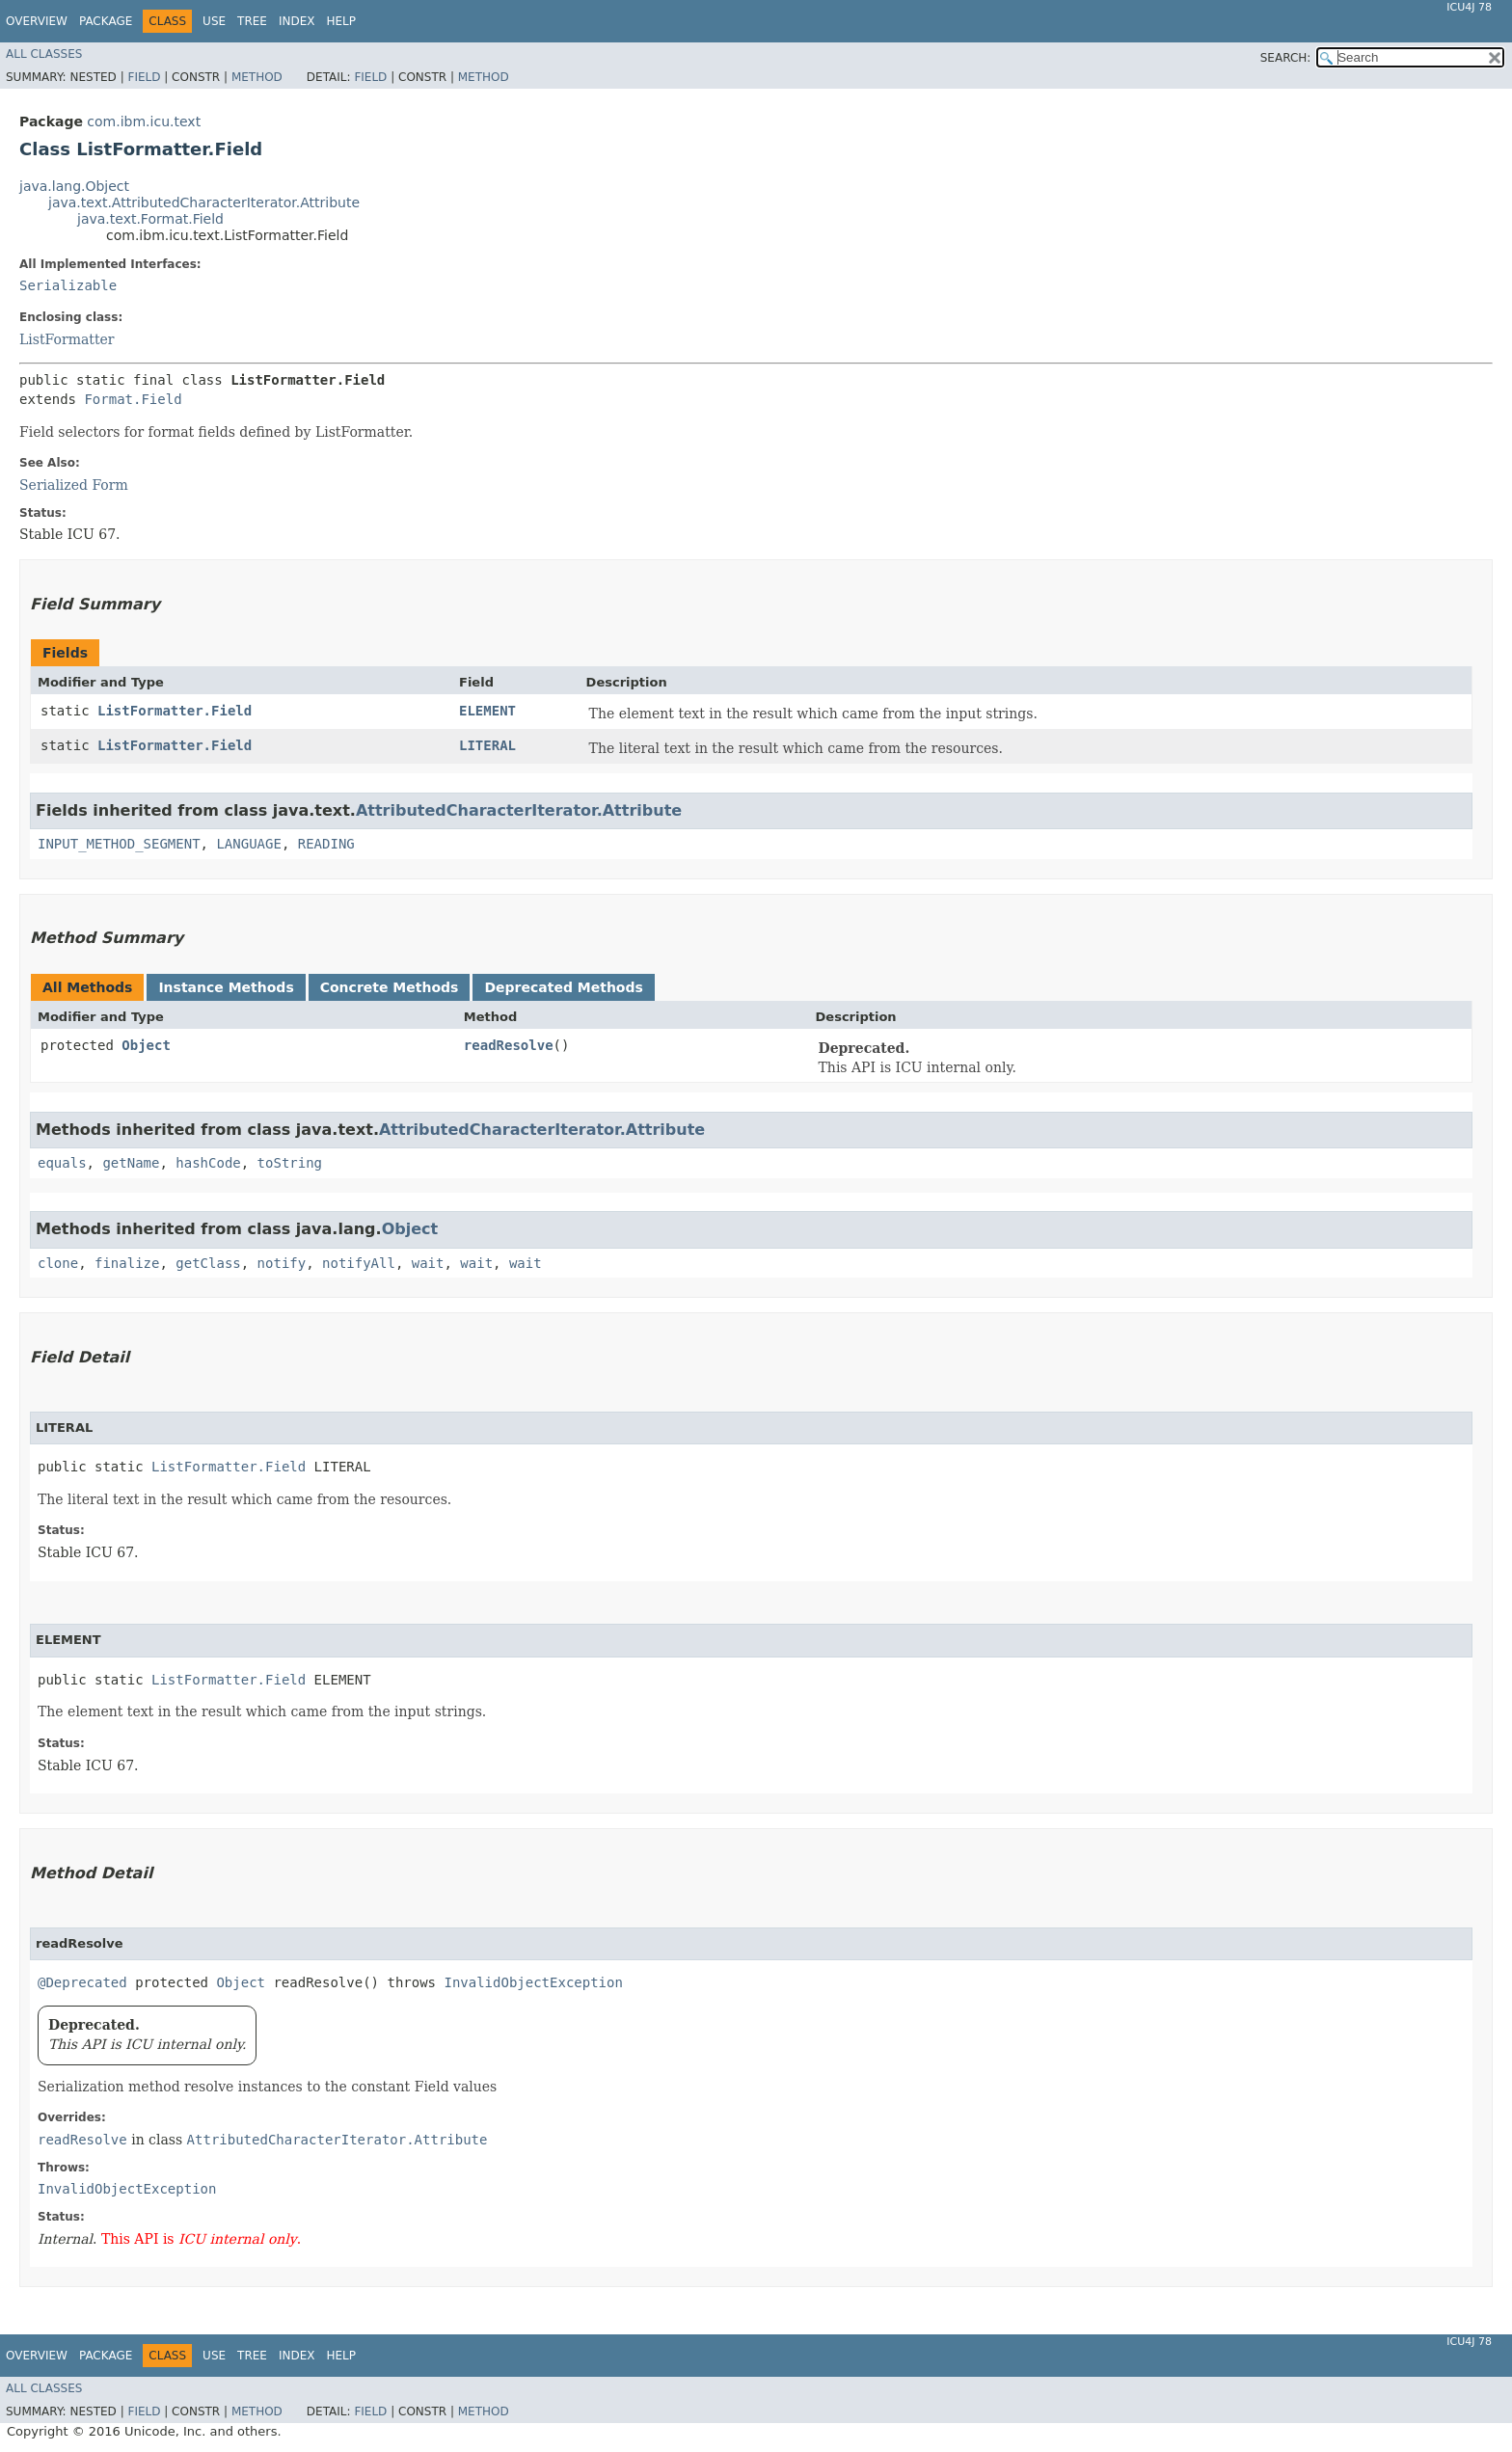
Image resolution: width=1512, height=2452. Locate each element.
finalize (126, 1263)
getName (130, 1163)
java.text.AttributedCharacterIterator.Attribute (204, 202)
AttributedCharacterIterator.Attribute (519, 810)
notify (282, 1263)
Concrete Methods (389, 987)
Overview (37, 21)
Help (341, 21)
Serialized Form (73, 485)
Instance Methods (225, 987)
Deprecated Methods (563, 987)
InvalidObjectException (533, 1982)
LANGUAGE (248, 843)
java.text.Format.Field (150, 219)
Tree (252, 21)
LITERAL (487, 745)
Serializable (68, 285)
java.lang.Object (74, 186)
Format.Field (132, 399)
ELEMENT (487, 710)
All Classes (44, 54)
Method (257, 77)
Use (214, 21)
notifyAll (358, 1263)
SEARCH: (1285, 58)
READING (326, 843)
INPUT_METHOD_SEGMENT (119, 843)
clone (58, 1263)
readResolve (509, 1045)
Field (143, 77)
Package (105, 21)
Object (146, 1045)
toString (289, 1163)
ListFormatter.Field (174, 710)
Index (297, 21)
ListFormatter (67, 339)
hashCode (208, 1163)
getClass (208, 1263)
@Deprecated (82, 1982)
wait (428, 1263)
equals (62, 1163)
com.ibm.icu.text (144, 121)
